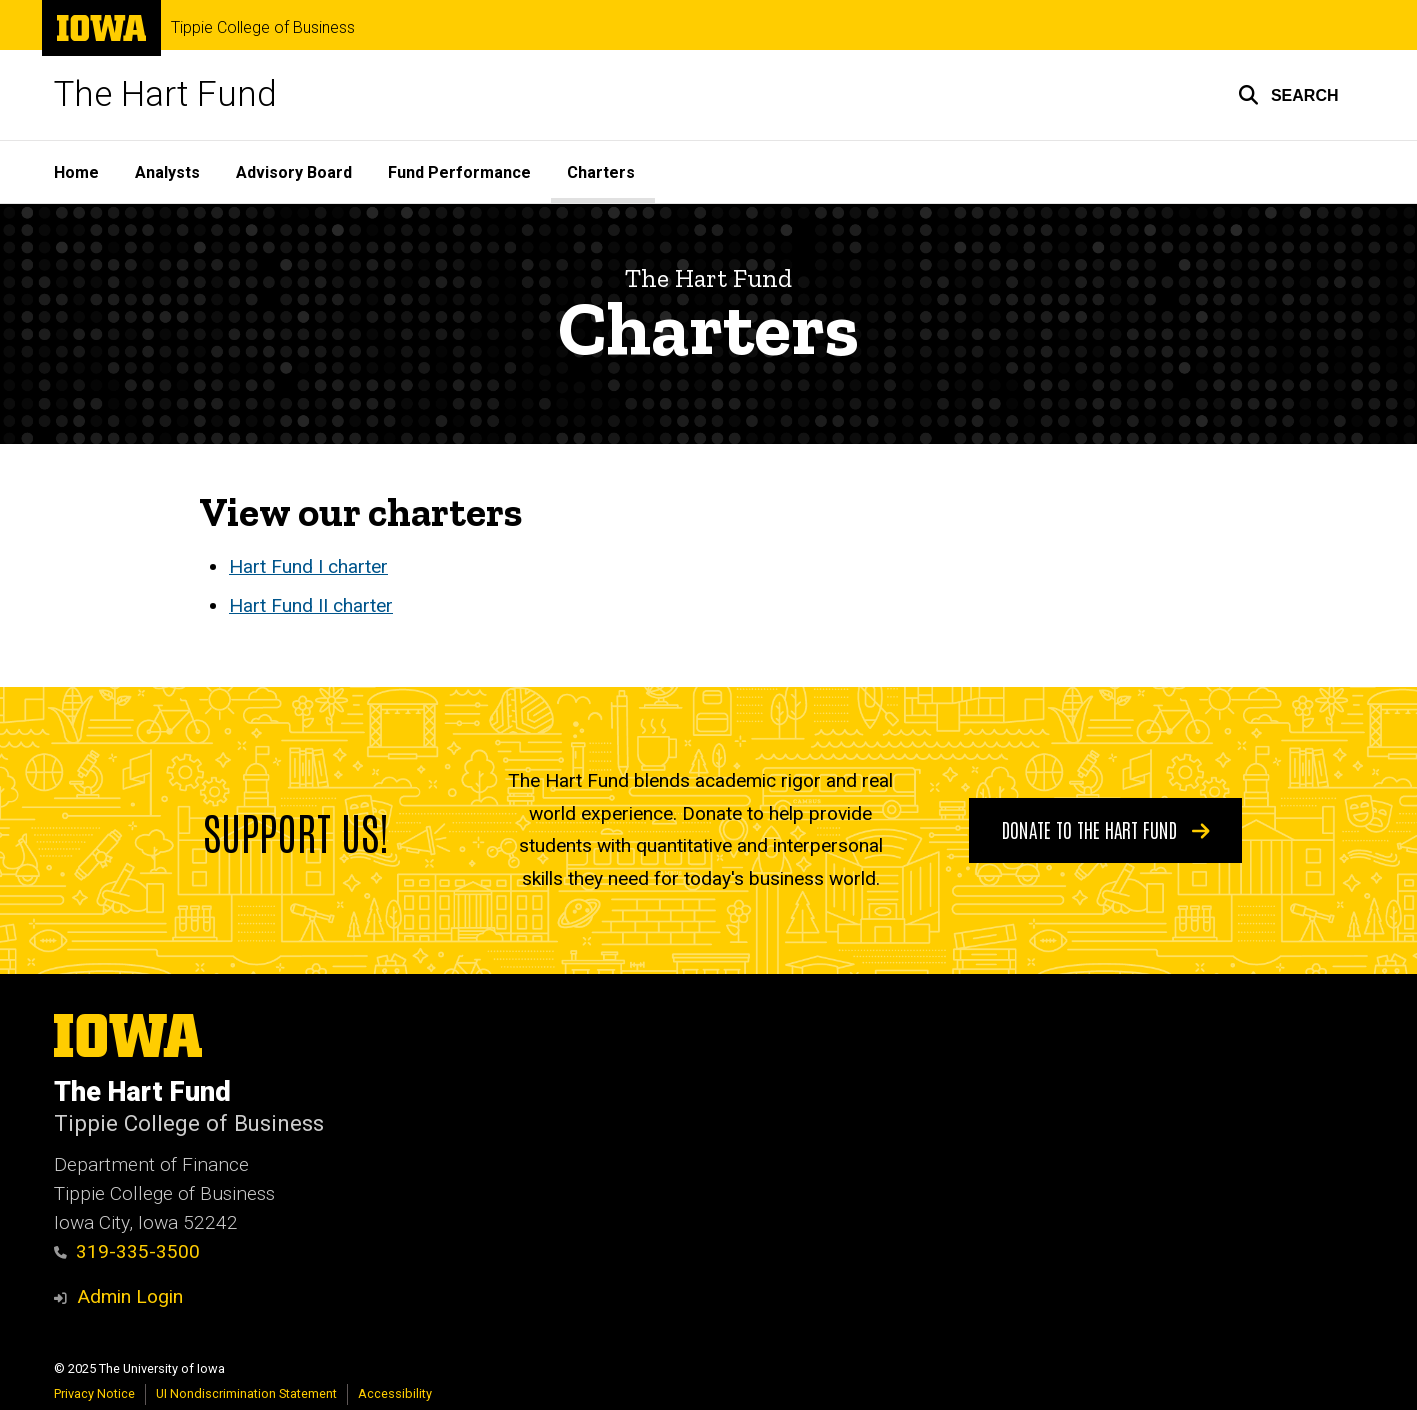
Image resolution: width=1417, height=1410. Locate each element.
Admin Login (130, 1296)
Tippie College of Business (263, 28)
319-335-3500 (127, 1251)
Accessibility (395, 1393)
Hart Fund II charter (311, 606)
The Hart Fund (165, 94)
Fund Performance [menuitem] (459, 172)
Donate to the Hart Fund (1105, 829)
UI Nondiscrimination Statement (246, 1393)
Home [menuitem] (76, 172)
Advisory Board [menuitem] (294, 172)
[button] (1288, 95)
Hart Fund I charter (308, 567)
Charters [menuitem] (601, 172)
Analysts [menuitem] (167, 172)
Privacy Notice (94, 1393)
